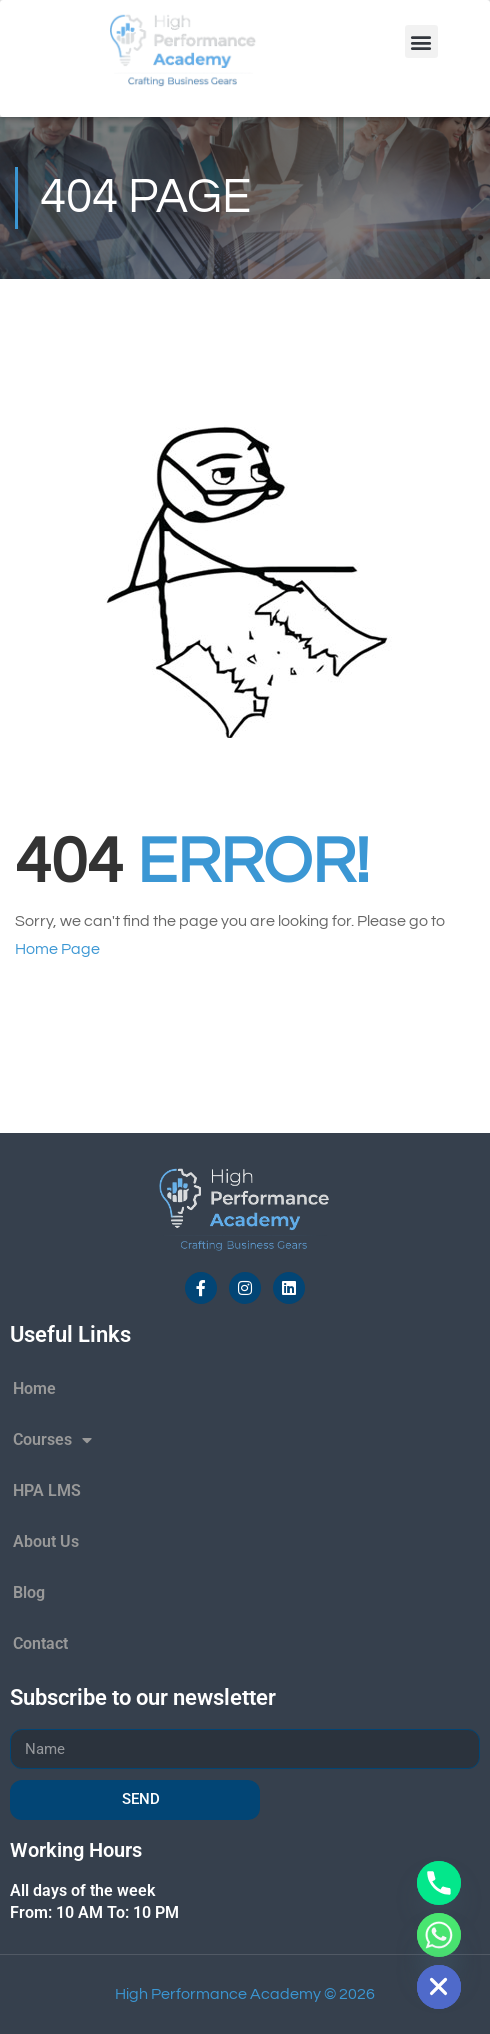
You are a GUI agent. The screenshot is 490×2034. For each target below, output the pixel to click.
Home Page (57, 949)
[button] (421, 41)
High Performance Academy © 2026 (245, 1994)
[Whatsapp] (439, 1935)
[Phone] (439, 1883)
